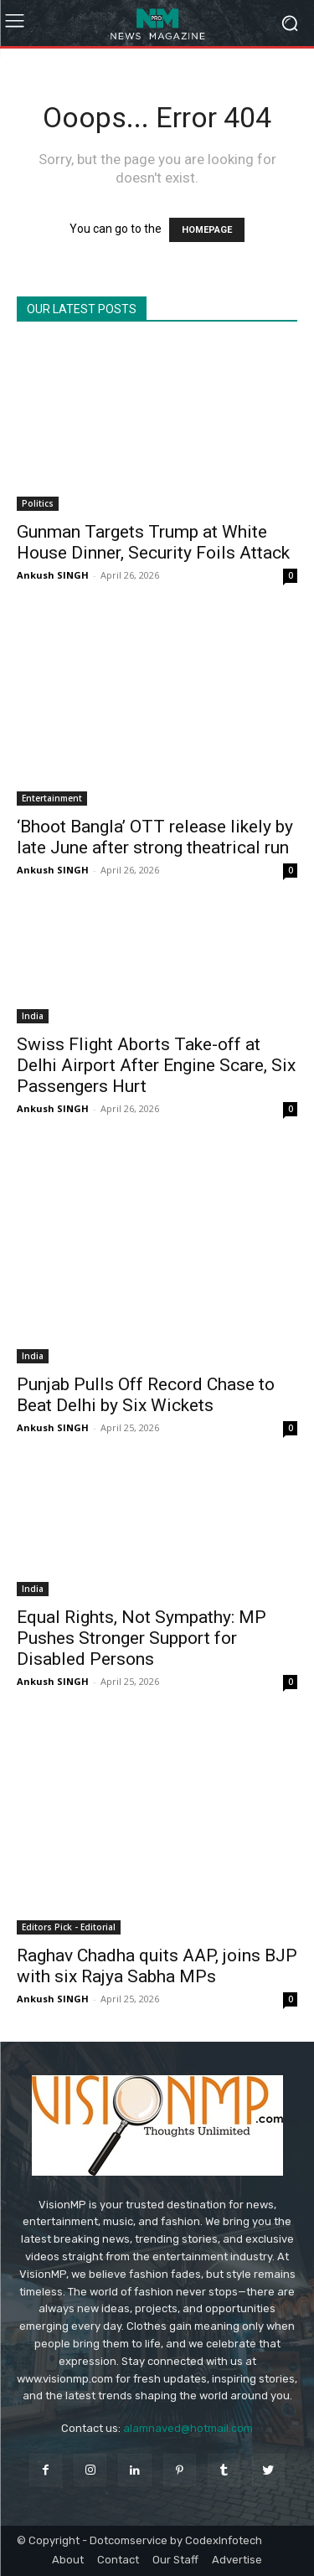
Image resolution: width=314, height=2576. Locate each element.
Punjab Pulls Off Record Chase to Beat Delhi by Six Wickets (146, 1394)
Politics (38, 503)
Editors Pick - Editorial (69, 1927)
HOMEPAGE (207, 229)
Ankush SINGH (53, 575)
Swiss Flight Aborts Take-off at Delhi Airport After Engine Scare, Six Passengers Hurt (156, 1065)
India (33, 1016)
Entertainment (52, 798)
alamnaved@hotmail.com (188, 2428)
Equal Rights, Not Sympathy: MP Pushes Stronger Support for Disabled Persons (141, 1638)
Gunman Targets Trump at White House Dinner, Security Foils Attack (153, 542)
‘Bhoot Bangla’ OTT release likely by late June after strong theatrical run (155, 837)
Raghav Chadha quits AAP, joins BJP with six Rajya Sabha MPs (157, 1965)
